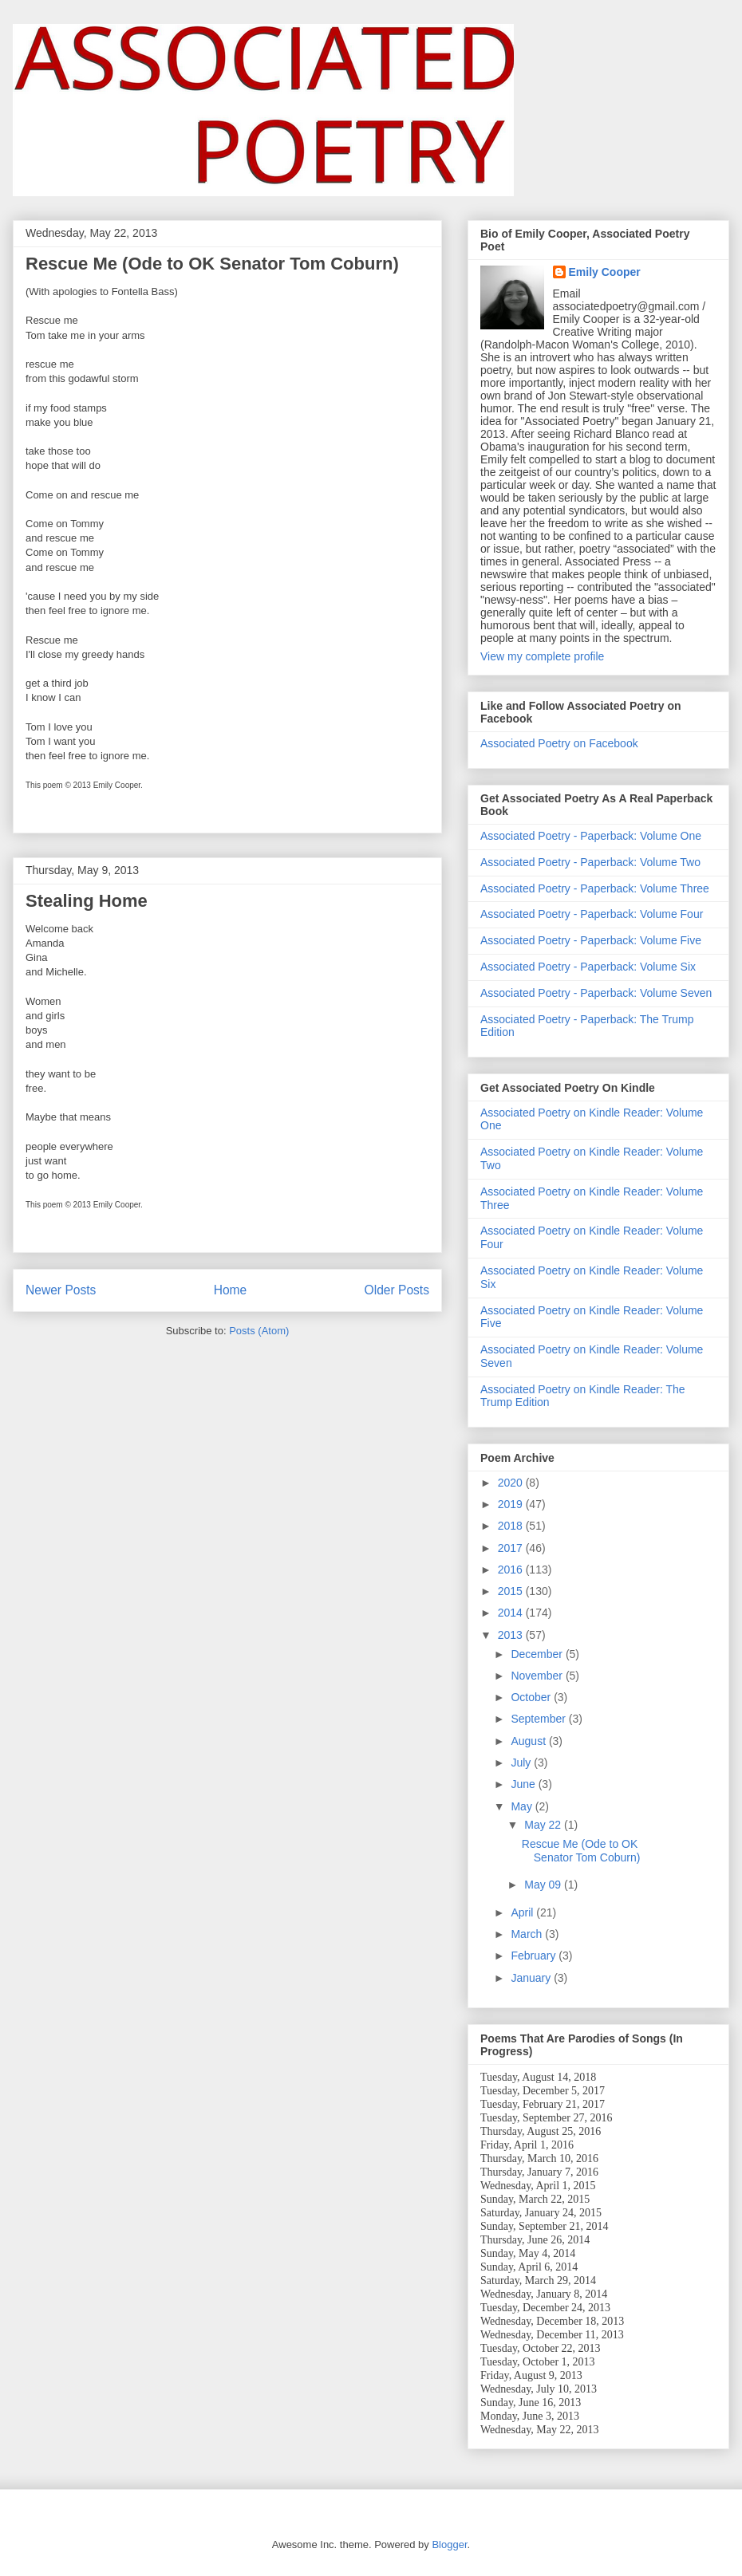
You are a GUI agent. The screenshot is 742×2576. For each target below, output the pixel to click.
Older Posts (397, 1290)
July (522, 1762)
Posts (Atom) (259, 1331)
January (532, 1977)
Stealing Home (87, 901)
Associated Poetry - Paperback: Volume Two (590, 862)
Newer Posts (61, 1290)
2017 (512, 1548)
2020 (512, 1482)
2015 (512, 1591)
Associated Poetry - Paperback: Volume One (590, 835)
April (523, 1912)
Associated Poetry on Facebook (559, 743)
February (534, 1955)
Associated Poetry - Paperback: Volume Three (594, 888)
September (539, 1718)
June (524, 1784)
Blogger (449, 2544)
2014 (512, 1612)
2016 (512, 1569)
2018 (512, 1525)
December (538, 1654)
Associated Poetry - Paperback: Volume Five (590, 940)
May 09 (544, 1884)
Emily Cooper (605, 272)
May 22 (544, 1824)
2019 (512, 1504)
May (523, 1806)
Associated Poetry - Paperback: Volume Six (588, 966)
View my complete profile (542, 656)
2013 (512, 1635)
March (528, 1934)
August (529, 1741)
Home (230, 1290)
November (538, 1675)
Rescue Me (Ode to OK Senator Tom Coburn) (212, 264)
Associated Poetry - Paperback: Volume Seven (596, 993)
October (532, 1697)
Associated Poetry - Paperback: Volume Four (591, 914)
